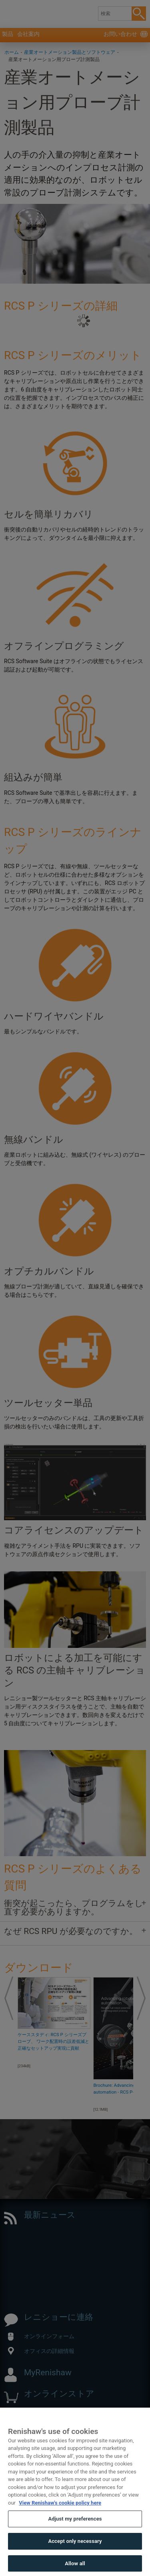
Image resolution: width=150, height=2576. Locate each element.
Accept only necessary (75, 2557)
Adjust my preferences (75, 2535)
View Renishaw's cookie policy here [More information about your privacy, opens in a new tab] (60, 2518)
